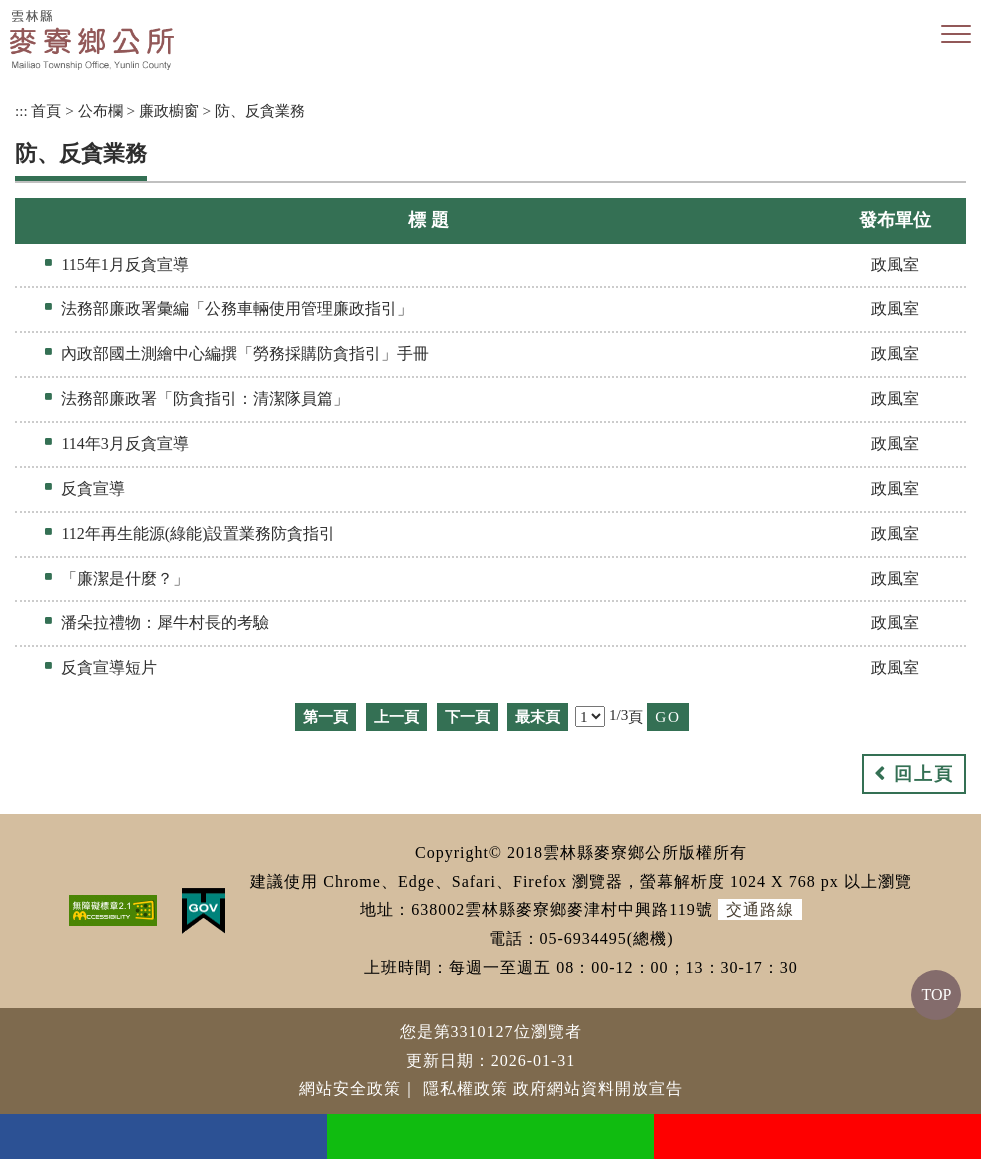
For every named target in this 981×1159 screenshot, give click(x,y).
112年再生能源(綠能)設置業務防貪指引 (198, 533)
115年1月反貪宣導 (124, 264)
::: (21, 110)
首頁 (46, 110)
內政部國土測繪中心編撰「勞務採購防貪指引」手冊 (245, 353)
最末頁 (537, 716)
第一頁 (325, 716)
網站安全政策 (350, 1088)
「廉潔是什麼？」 (125, 578)
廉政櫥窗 (169, 110)
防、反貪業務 (260, 110)
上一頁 (396, 716)
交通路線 (760, 909)
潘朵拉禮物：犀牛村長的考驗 (165, 622)
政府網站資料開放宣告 (598, 1088)
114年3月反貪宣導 (124, 443)
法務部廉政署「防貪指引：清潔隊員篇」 (205, 398)
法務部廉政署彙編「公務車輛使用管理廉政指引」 (237, 308)
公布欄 (100, 110)
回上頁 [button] (924, 774)
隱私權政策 (465, 1088)
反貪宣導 (93, 488)
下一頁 (467, 716)
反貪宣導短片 (109, 667)
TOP (936, 994)
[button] (956, 35)
